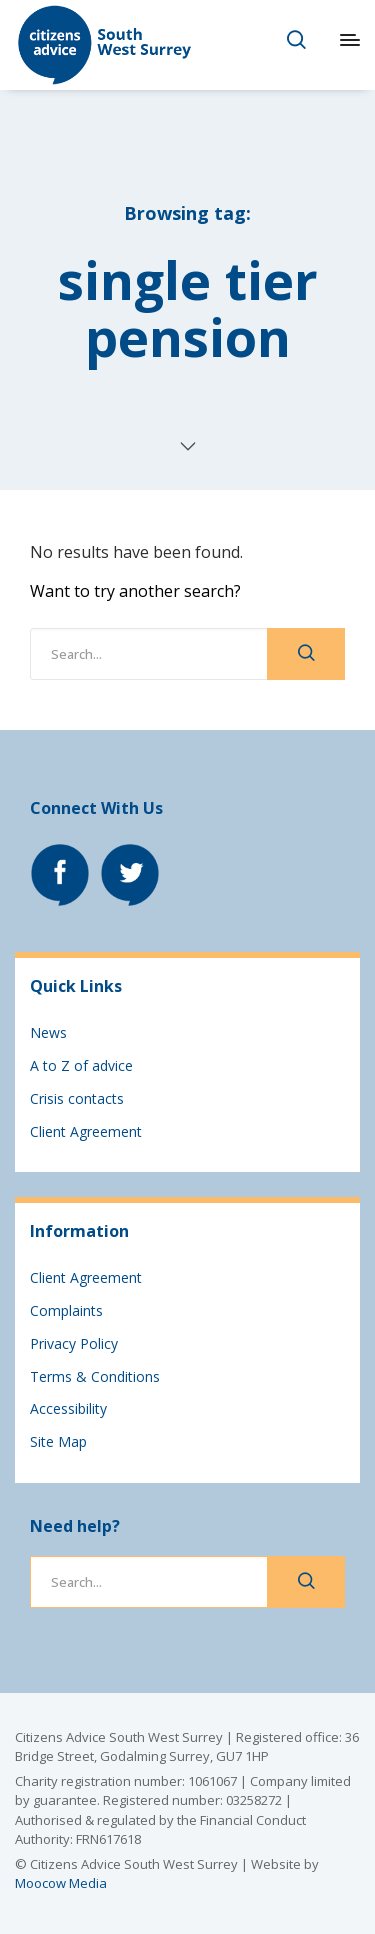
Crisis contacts (77, 1098)
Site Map (58, 1441)
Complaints (66, 1310)
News (48, 1032)
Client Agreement (86, 1131)
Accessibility (68, 1408)
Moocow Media (61, 1883)
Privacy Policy (74, 1343)
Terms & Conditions (95, 1376)
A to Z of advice (81, 1065)
